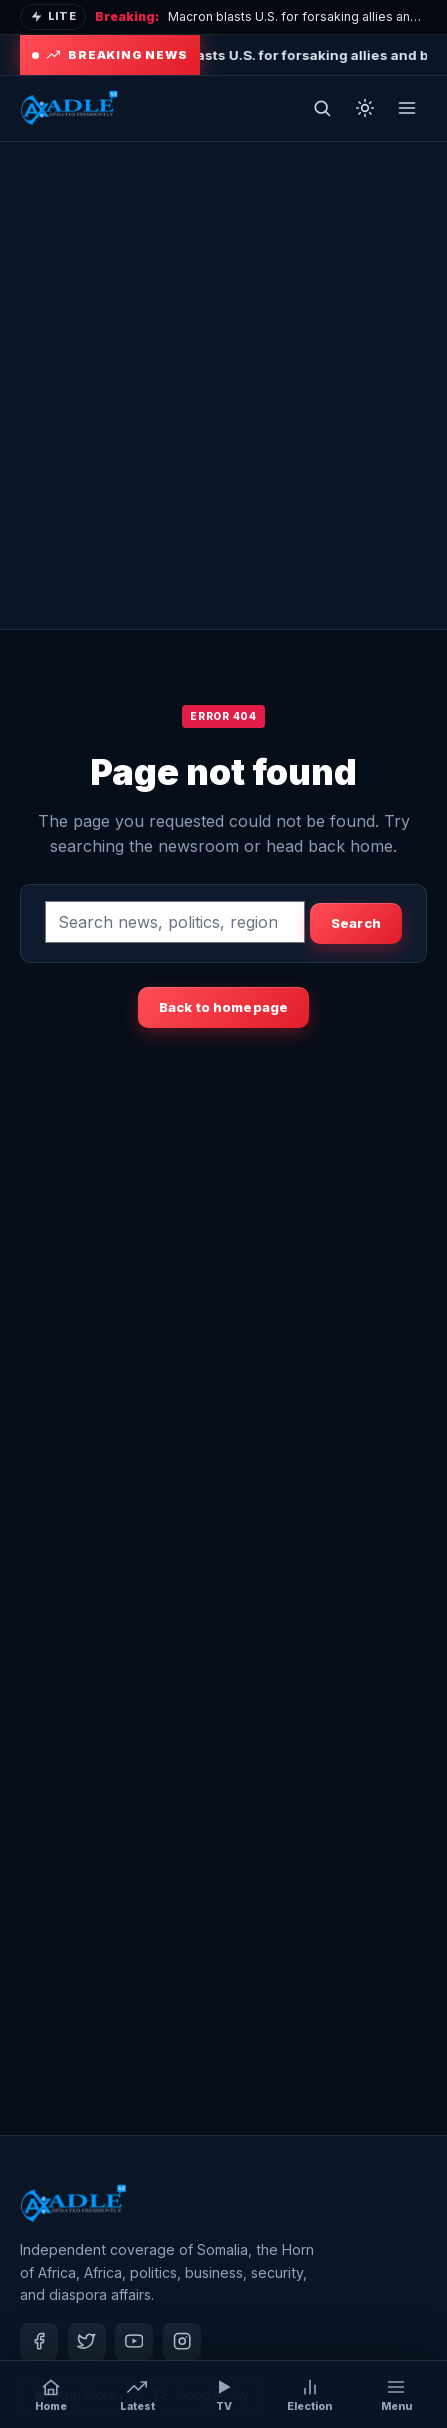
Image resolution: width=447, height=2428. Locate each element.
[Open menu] (407, 108)
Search (356, 923)
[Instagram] (182, 2342)
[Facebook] (39, 2342)
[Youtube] (134, 2342)
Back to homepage (223, 1007)
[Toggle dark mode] (365, 108)
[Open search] (322, 108)
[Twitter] (87, 2342)
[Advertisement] (223, 385)
